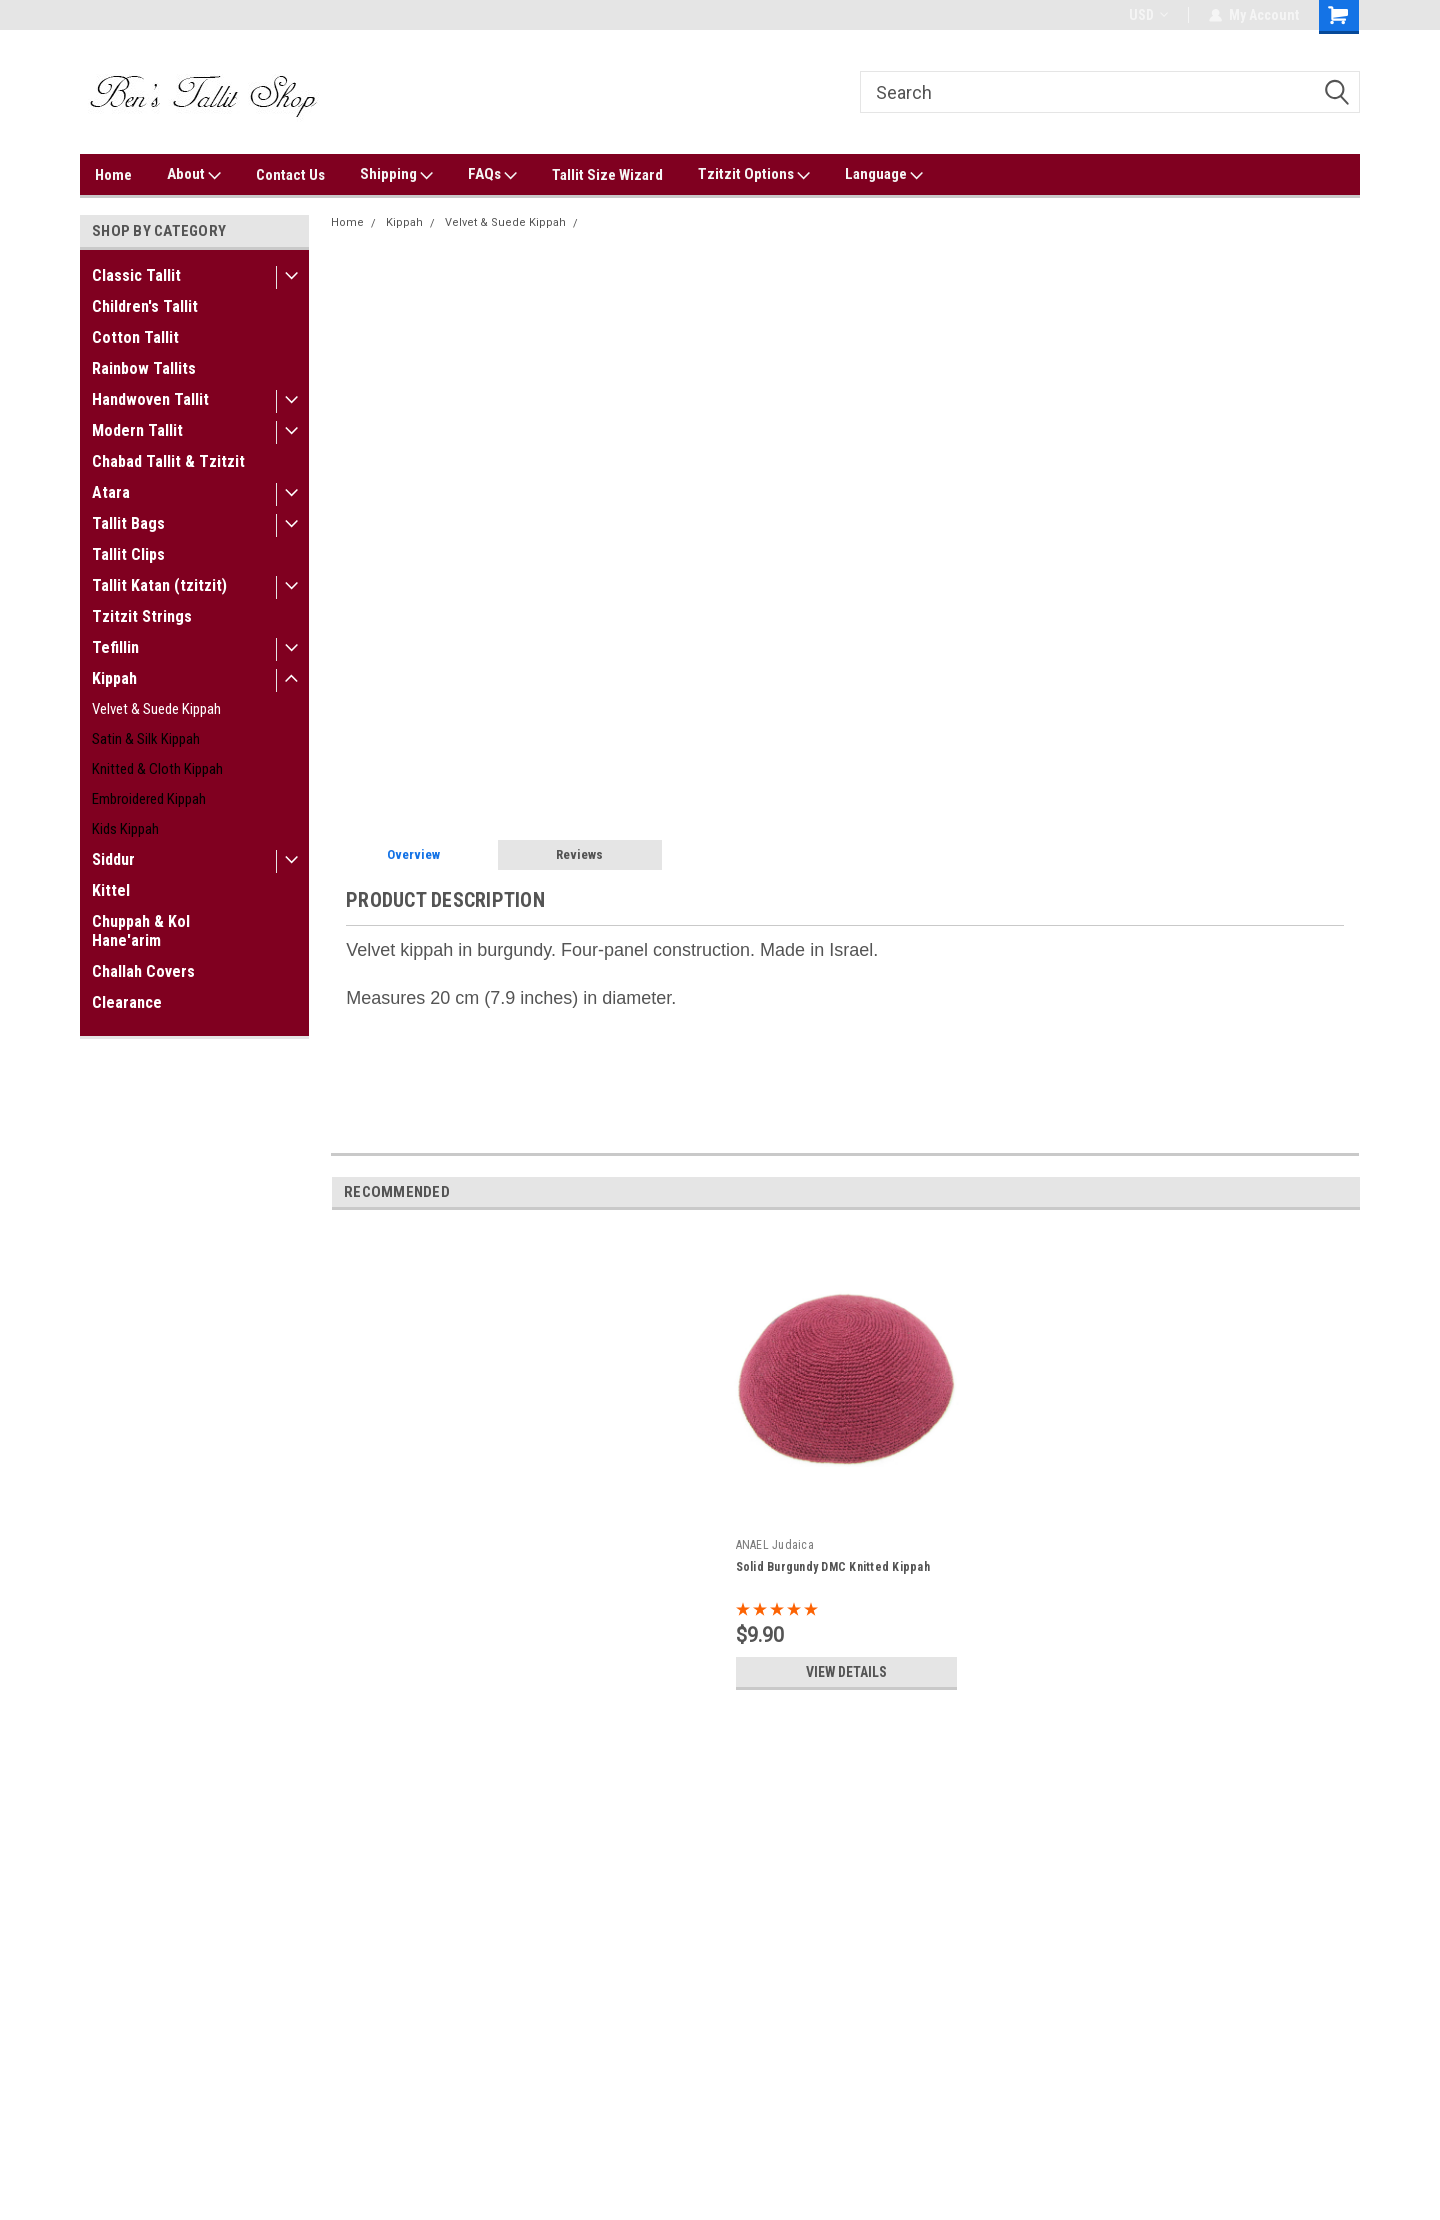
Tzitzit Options (754, 175)
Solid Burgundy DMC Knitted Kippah (833, 1567)
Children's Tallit (145, 306)
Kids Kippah (125, 829)
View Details (846, 1672)
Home (113, 175)
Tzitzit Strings (142, 616)
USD (1148, 15)
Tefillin (115, 647)
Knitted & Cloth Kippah (157, 769)
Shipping (396, 175)
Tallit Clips (128, 554)
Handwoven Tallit (150, 399)
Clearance (127, 1002)
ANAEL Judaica (775, 1545)
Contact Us (290, 175)
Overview (413, 854)
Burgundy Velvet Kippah (651, 222)
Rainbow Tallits (144, 368)
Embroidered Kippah (149, 799)
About (194, 175)
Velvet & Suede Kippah (156, 709)
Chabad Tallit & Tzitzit (168, 461)
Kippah (114, 678)
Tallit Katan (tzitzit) (159, 585)
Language (884, 175)
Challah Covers (143, 971)
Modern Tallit (137, 430)
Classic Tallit (136, 275)
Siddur (113, 859)
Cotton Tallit (135, 337)
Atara (111, 492)
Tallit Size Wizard (607, 175)
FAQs (492, 175)
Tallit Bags (128, 523)
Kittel (111, 890)
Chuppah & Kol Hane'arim (141, 931)
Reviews (579, 854)
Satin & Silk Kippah (146, 739)
